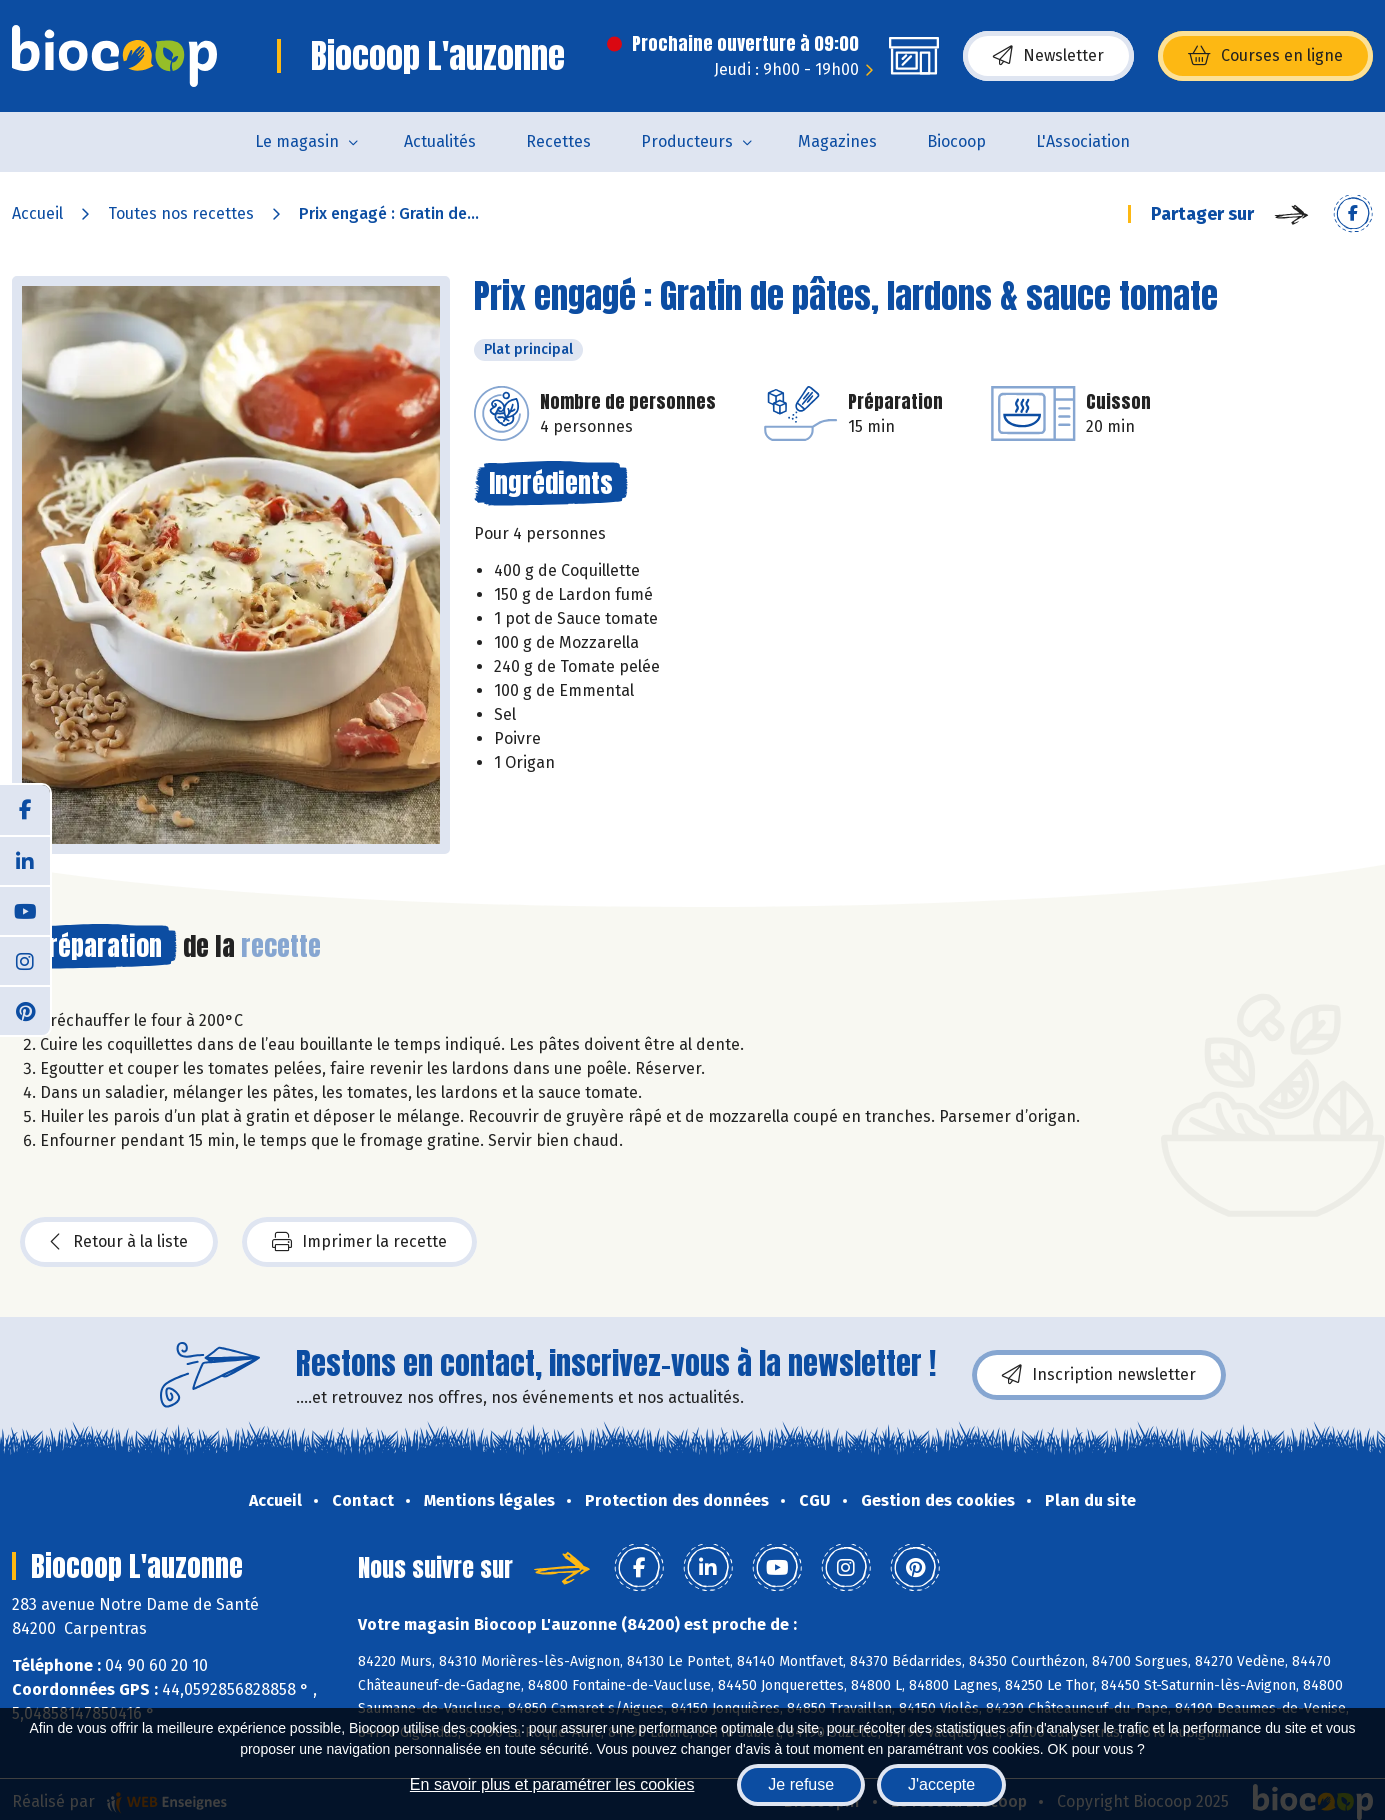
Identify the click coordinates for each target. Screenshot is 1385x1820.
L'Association (1083, 141)
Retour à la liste (119, 1242)
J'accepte (941, 1784)
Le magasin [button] (297, 141)
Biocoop (956, 141)
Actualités (440, 141)
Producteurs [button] (687, 141)
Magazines (837, 141)
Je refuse (801, 1784)
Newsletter (1048, 56)
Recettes (558, 141)
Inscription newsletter (1099, 1375)
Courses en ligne (1265, 56)
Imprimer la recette (359, 1242)
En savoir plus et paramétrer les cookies (552, 1784)
